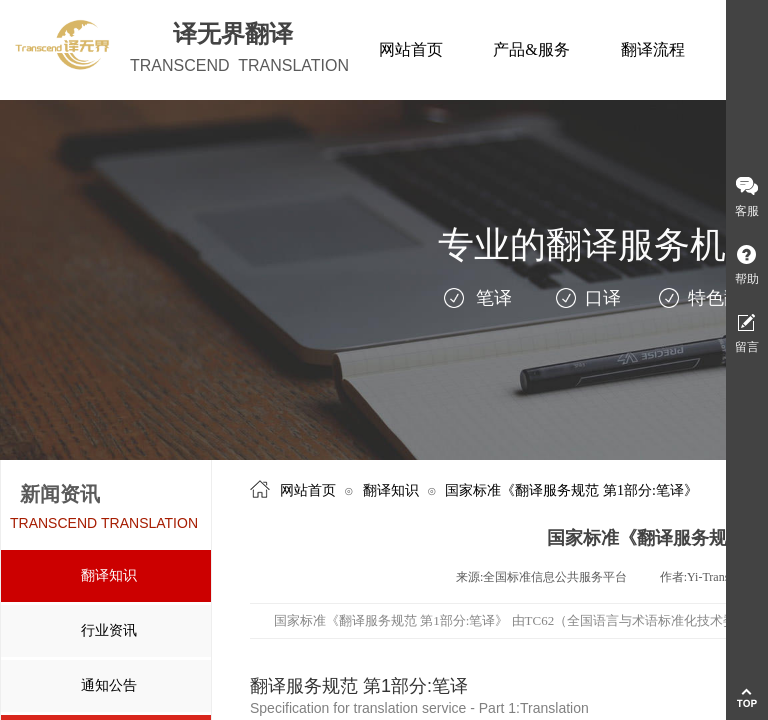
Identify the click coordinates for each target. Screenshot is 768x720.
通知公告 (109, 685)
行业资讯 (109, 630)
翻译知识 (109, 575)
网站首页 (308, 490)
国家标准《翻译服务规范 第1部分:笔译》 (571, 490)
